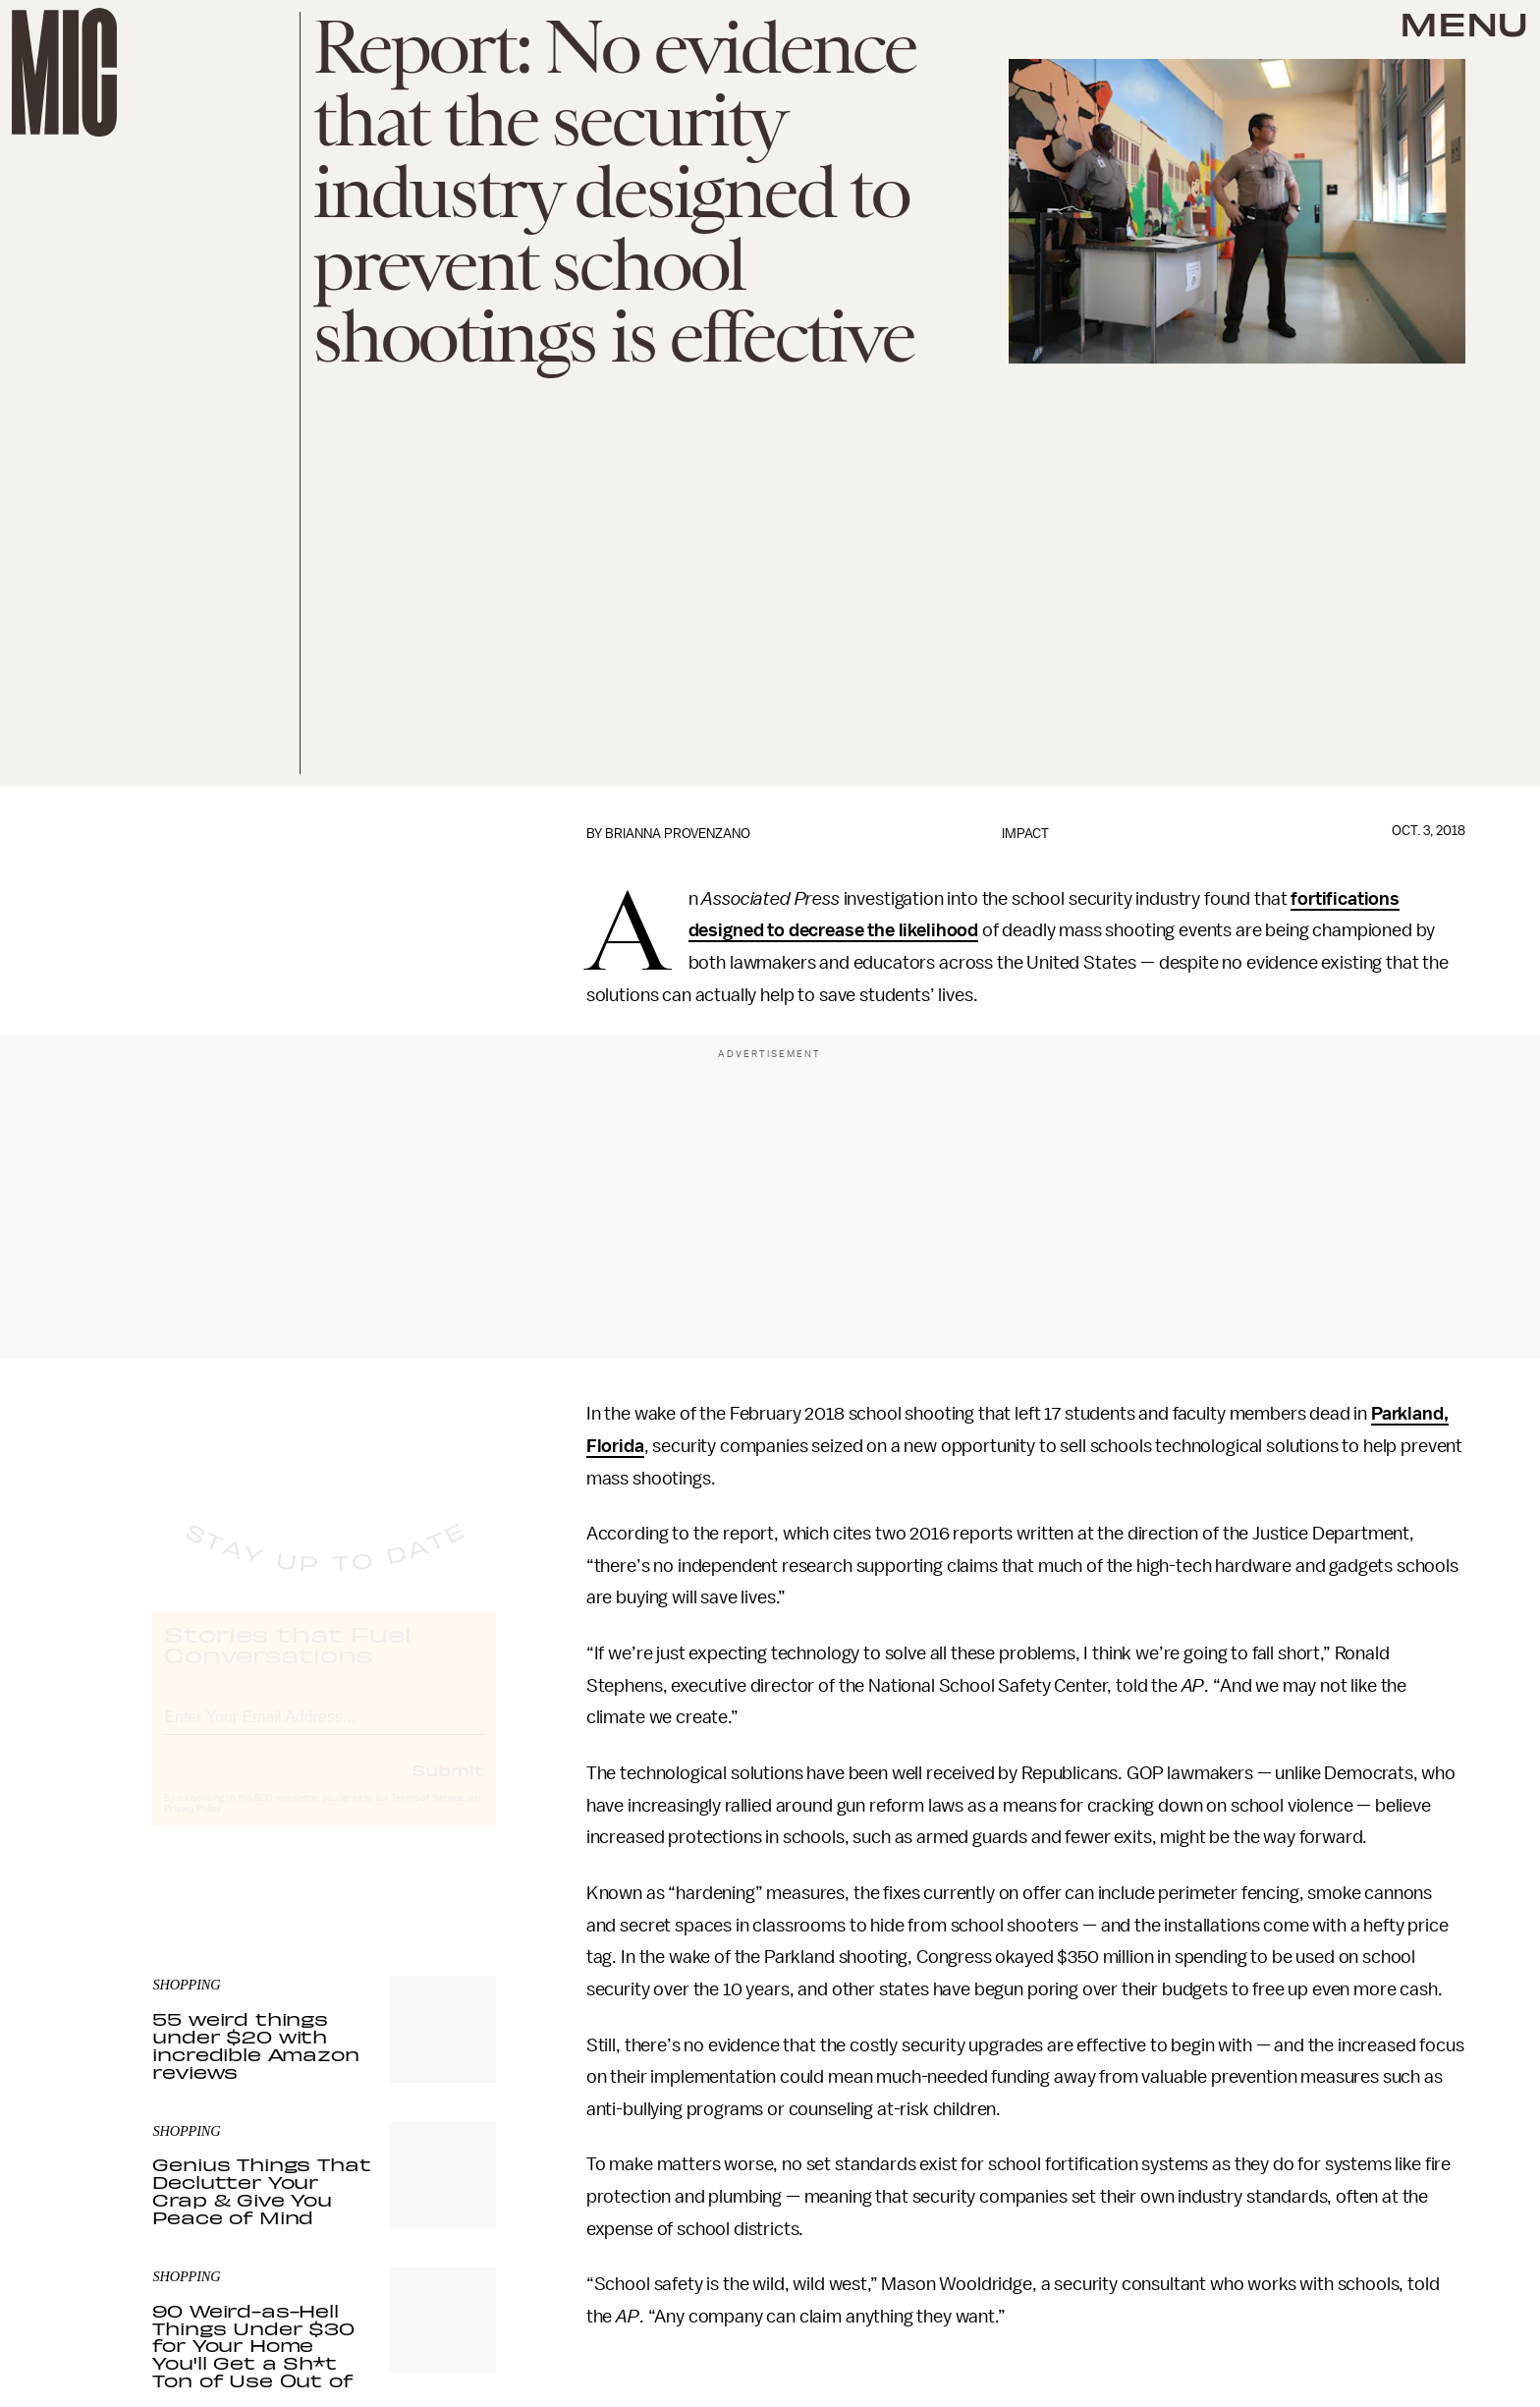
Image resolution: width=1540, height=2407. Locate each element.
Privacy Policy (192, 1826)
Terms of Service (427, 1815)
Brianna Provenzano (677, 833)
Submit (448, 1787)
